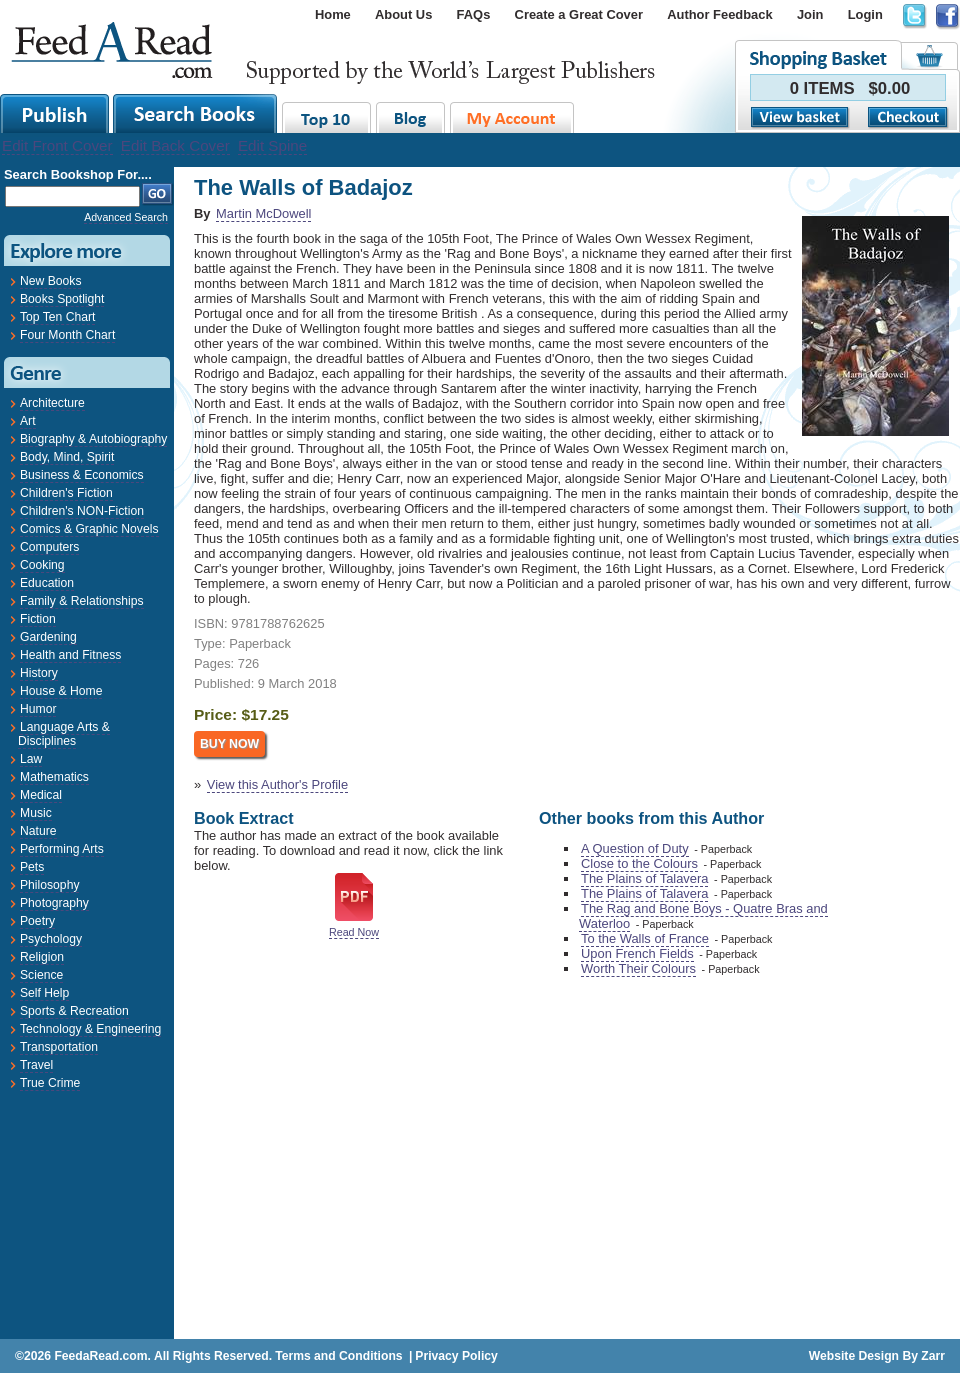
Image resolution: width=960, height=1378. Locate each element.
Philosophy (49, 885)
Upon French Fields (637, 953)
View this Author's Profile (277, 784)
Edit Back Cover (175, 145)
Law (31, 759)
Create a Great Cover (579, 14)
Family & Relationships (82, 601)
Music (36, 813)
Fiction (38, 619)
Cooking (42, 565)
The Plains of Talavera (644, 878)
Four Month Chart (67, 335)
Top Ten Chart (57, 317)
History (39, 673)
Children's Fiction (66, 493)
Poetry (37, 921)
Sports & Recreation (74, 1011)
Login (865, 14)
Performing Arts (62, 849)
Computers (49, 547)
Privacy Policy (456, 1356)
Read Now (354, 932)
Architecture (52, 403)
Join (810, 14)
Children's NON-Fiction (82, 511)
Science (41, 975)
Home (333, 14)
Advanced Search (126, 217)
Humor (38, 709)
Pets (32, 867)
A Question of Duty (635, 848)
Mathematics (54, 777)
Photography (54, 903)
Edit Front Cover (57, 145)
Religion (42, 957)
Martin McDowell (263, 213)
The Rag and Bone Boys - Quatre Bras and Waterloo (703, 916)
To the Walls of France (645, 938)
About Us (403, 14)
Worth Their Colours (638, 968)
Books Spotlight (62, 299)
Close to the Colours (639, 863)
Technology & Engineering (90, 1029)
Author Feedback (719, 14)
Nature (38, 831)
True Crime (50, 1083)
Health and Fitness (70, 655)
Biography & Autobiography (93, 439)
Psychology (51, 939)
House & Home (61, 691)
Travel (36, 1065)
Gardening (48, 637)
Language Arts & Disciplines (64, 734)
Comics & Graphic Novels (89, 529)
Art (28, 421)
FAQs (474, 14)
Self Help (44, 993)
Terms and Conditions (338, 1356)
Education (47, 583)
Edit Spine (272, 145)
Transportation (59, 1047)
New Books (50, 281)
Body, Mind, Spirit (67, 457)
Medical (41, 795)
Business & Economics (82, 475)
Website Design (854, 1356)
